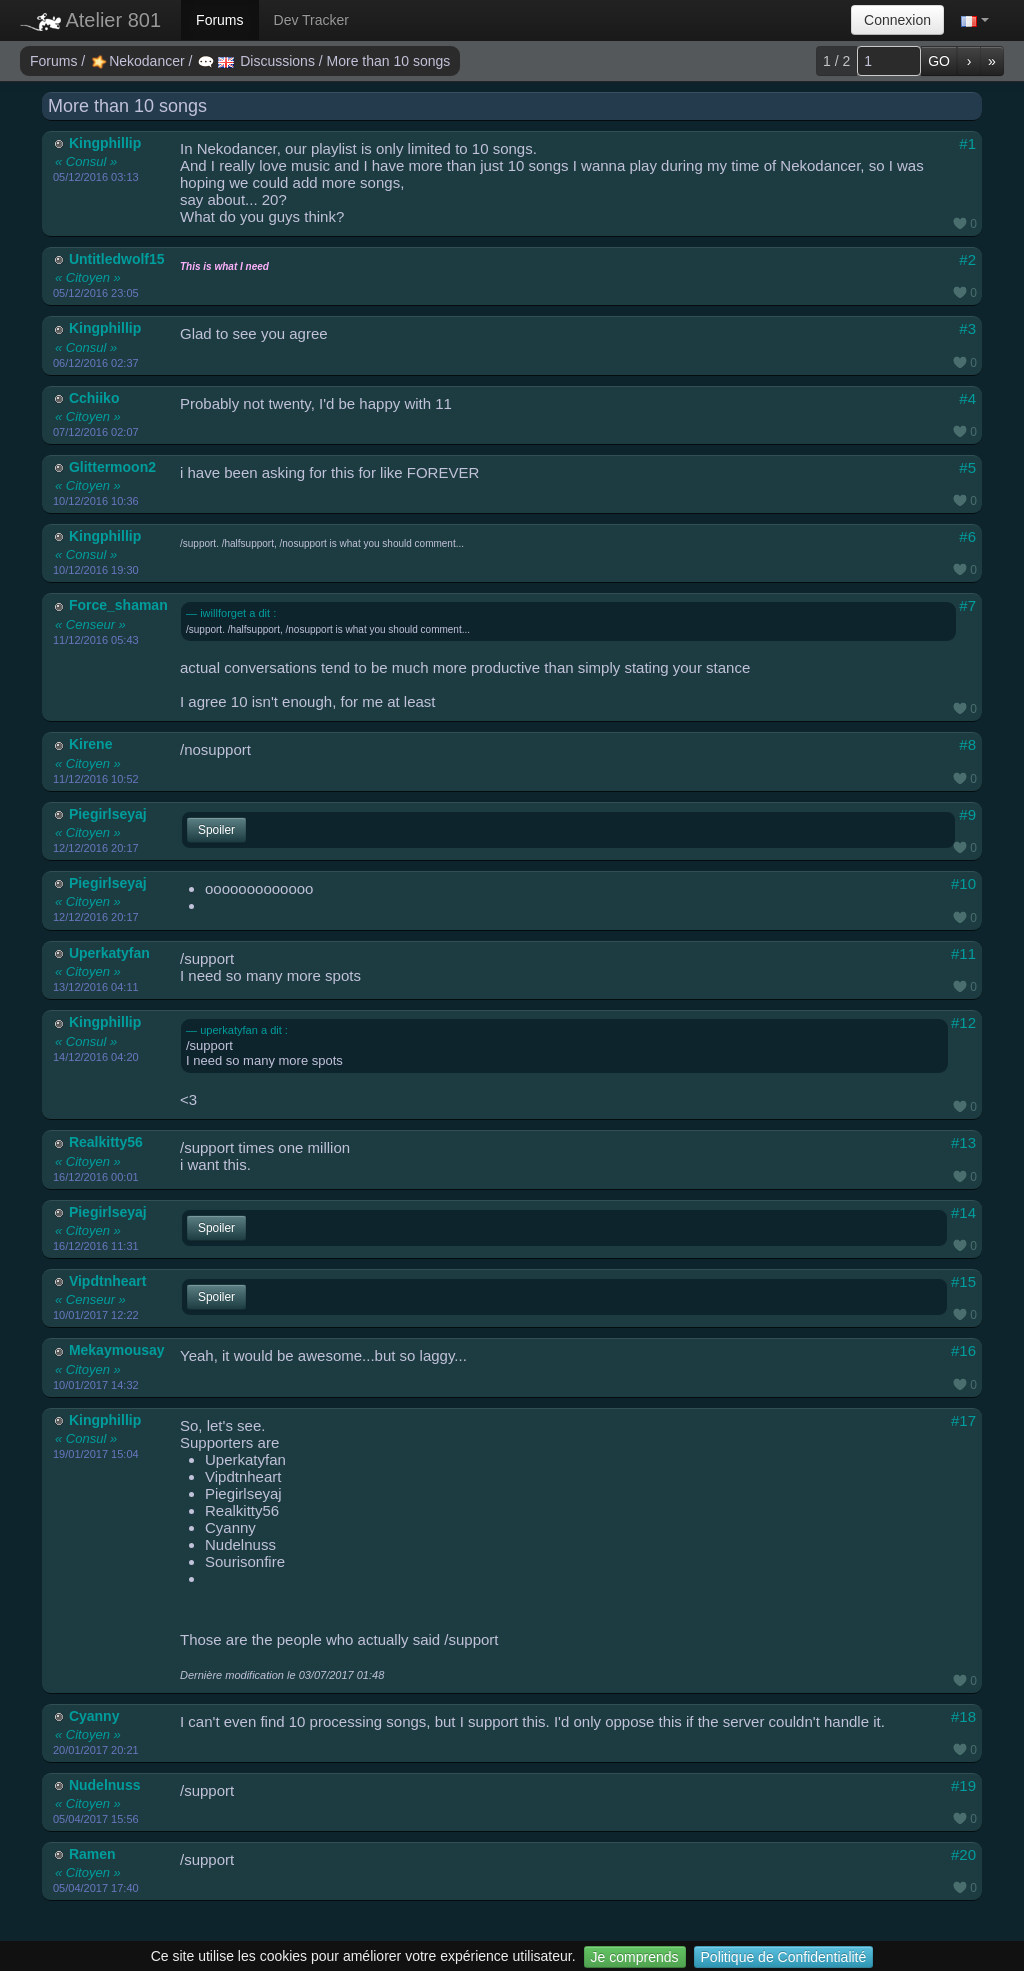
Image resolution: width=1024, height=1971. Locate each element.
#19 (963, 1785)
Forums (219, 20)
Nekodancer (139, 61)
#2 (967, 259)
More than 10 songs (389, 61)
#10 (963, 883)
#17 (963, 1420)
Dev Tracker (311, 20)
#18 (963, 1716)
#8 (967, 744)
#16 (963, 1350)
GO (939, 61)
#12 (963, 1022)
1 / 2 (836, 61)
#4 (967, 398)
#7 (967, 605)
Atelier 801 (90, 20)
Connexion (897, 20)
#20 (963, 1854)
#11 (963, 953)
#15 (963, 1281)
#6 (967, 536)
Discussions (258, 61)
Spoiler (216, 830)
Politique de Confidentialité (784, 1957)
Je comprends (635, 1957)
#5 (967, 467)
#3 (967, 328)
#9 (967, 814)
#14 (963, 1212)
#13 (963, 1142)
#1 (967, 143)
